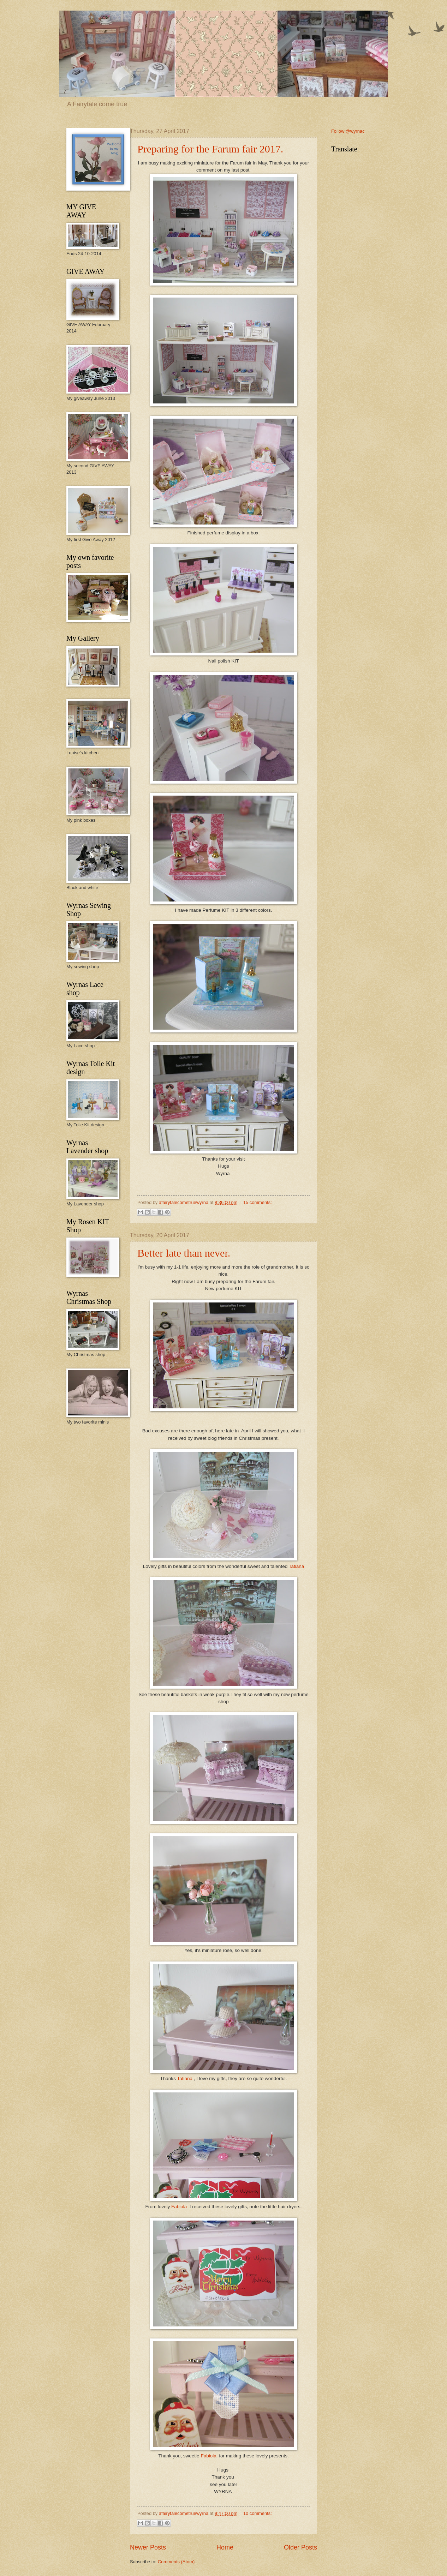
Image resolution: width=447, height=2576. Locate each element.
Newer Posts (148, 2547)
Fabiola (179, 2206)
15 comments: (257, 1202)
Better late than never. (183, 1253)
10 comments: (257, 2513)
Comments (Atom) (176, 2561)
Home (224, 2547)
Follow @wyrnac (348, 131)
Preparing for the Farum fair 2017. (210, 149)
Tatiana (296, 1566)
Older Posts (300, 2547)
